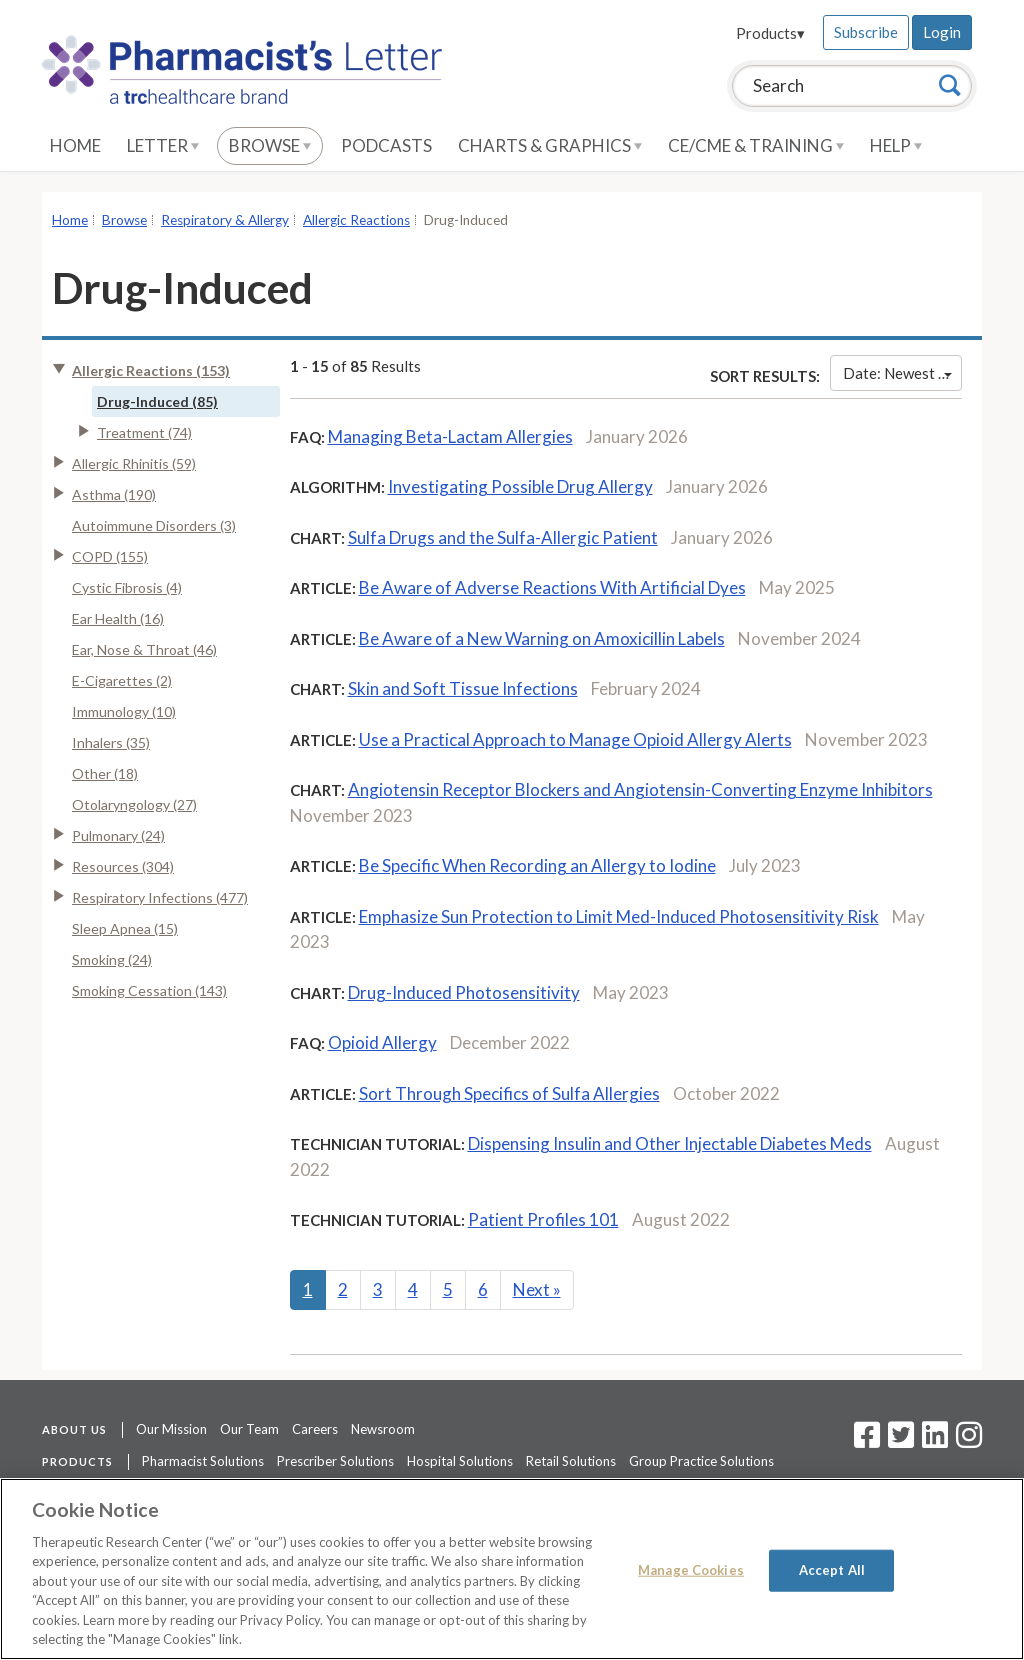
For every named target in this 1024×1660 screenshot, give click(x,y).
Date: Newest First (902, 373)
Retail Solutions (571, 1461)
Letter (163, 145)
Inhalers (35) (111, 742)
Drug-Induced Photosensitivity (464, 992)
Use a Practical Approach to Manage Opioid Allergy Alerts (575, 739)
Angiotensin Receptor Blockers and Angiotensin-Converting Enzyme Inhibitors (640, 789)
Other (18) (105, 773)
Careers (315, 1429)
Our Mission (171, 1429)
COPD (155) (110, 556)
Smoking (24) (112, 959)
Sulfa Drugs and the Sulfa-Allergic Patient (503, 537)
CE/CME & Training (756, 145)
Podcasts (386, 145)
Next (537, 1289)
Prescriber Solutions (335, 1461)
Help (896, 145)
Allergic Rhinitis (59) (134, 463)
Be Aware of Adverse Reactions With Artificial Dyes (552, 587)
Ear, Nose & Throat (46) (144, 649)
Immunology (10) (124, 711)
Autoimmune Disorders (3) (154, 525)
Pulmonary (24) (118, 835)
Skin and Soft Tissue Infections (463, 688)
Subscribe (866, 32)
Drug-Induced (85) (157, 401)
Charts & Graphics (550, 145)
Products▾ (770, 33)
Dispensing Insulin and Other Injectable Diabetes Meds (670, 1143)
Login (942, 32)
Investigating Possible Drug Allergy (520, 486)
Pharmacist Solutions (203, 1461)
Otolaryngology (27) (134, 804)
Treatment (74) (144, 432)
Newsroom (383, 1429)
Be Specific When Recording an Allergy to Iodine (537, 865)
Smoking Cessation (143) (149, 990)
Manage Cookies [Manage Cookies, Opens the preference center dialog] (691, 1570)
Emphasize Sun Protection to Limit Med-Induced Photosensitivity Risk (619, 916)
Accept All (832, 1570)
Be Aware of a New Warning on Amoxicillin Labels (542, 638)
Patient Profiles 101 (543, 1219)
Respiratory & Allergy (225, 220)
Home (75, 145)
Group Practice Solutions (701, 1461)
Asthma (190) (114, 494)
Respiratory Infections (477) (160, 897)
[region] (512, 1569)
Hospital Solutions (460, 1461)
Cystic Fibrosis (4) (127, 587)
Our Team (249, 1429)
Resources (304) (123, 866)
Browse (270, 145)
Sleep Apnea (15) (125, 928)
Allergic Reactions (356, 220)
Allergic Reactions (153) (151, 370)
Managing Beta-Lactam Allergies (450, 436)
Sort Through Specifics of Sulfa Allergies (509, 1093)
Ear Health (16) (118, 618)
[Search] (950, 85)
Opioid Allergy (382, 1042)
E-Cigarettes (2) (122, 680)
